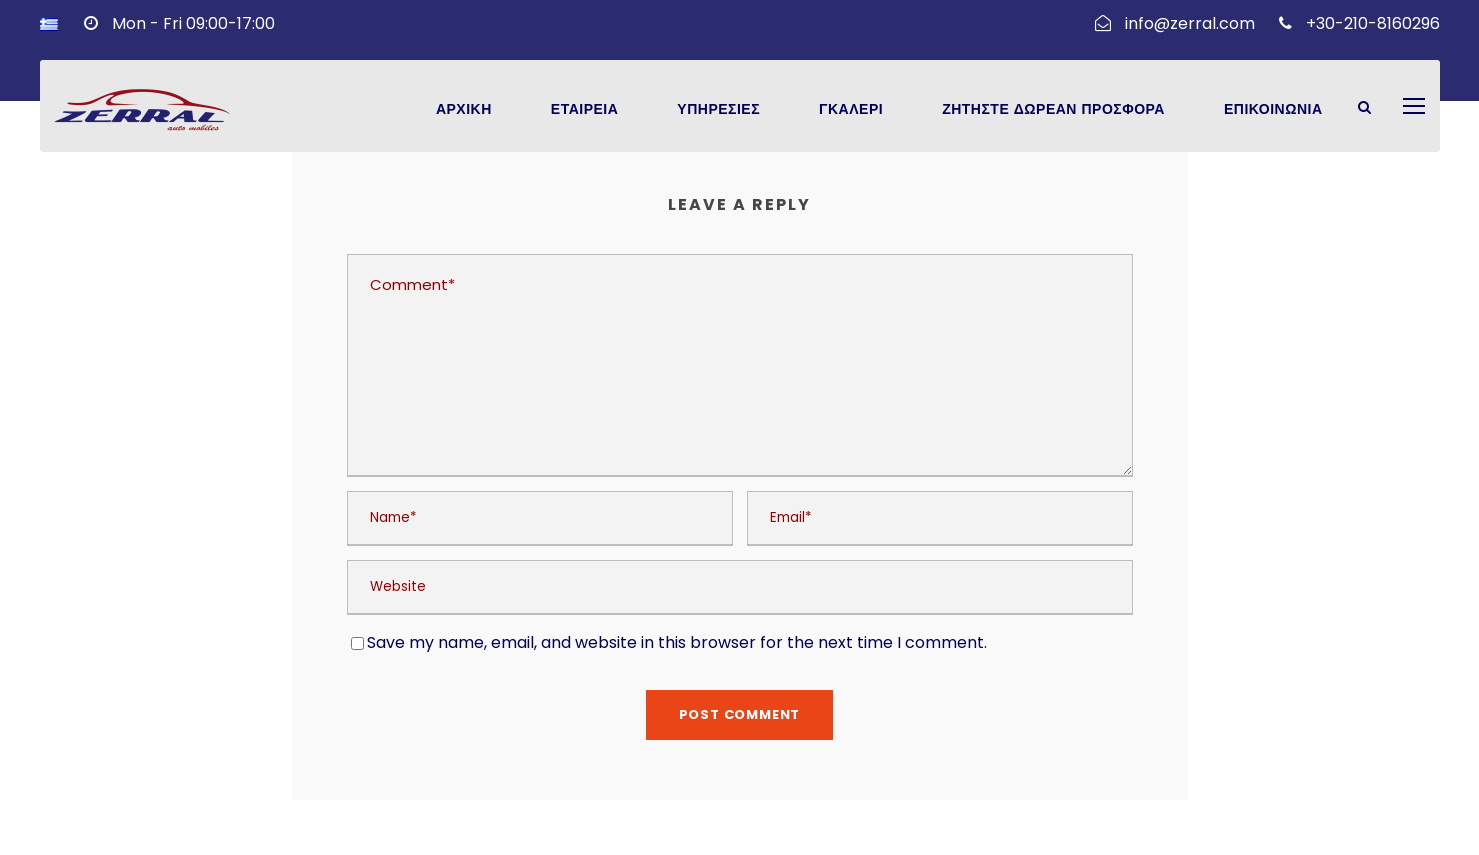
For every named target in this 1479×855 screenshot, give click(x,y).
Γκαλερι (851, 109)
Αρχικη (464, 109)
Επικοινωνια (1273, 109)
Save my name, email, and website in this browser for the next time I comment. (677, 642)
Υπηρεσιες (718, 109)
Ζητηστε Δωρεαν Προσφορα (1053, 109)
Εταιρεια (585, 109)
